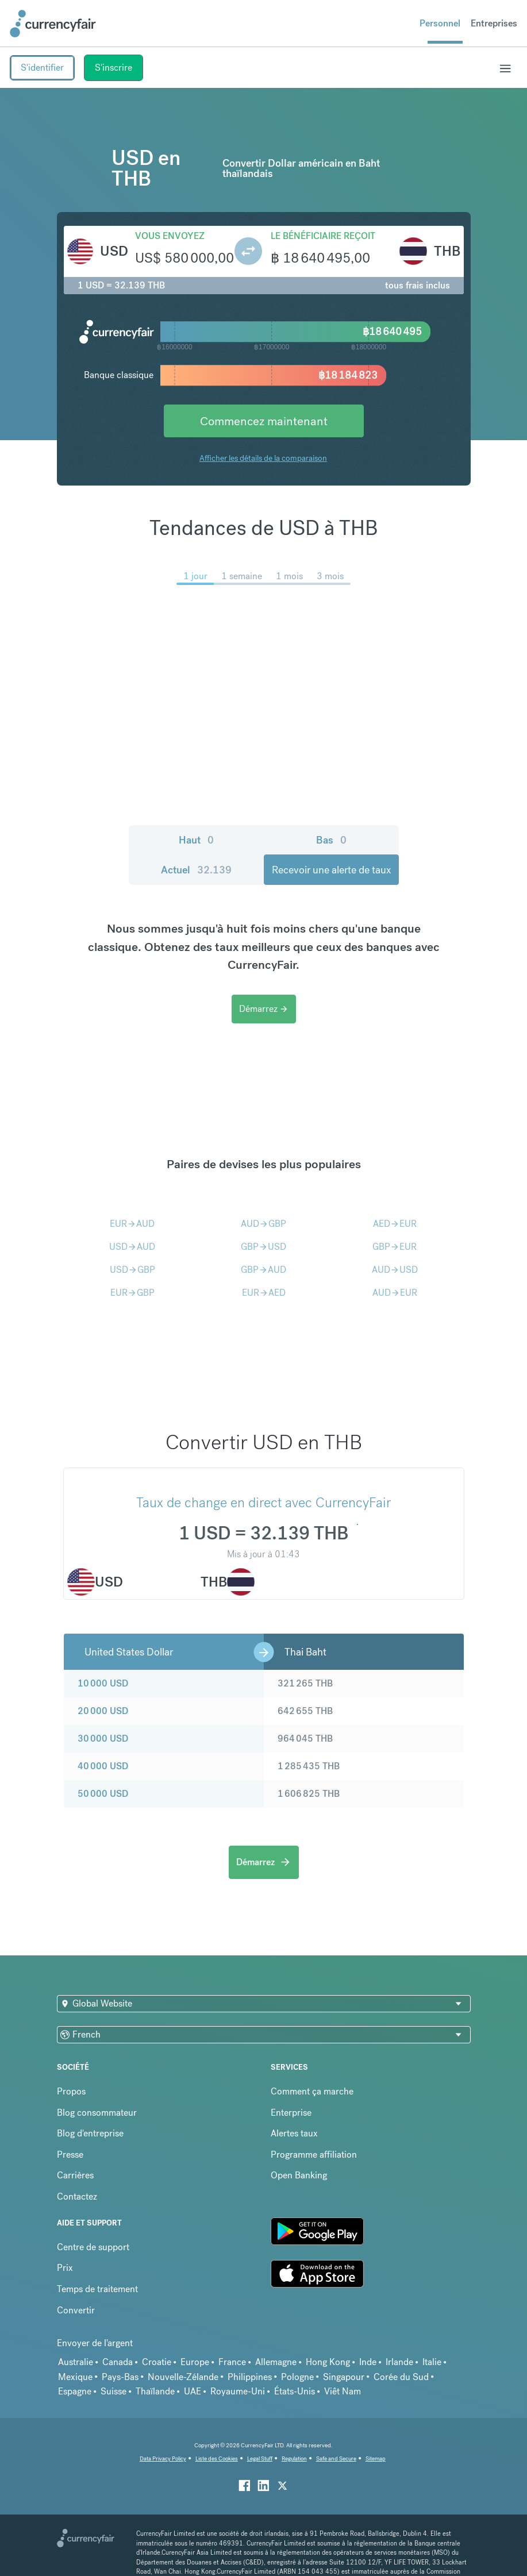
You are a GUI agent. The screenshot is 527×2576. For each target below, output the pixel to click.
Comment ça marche (312, 2091)
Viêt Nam (342, 2391)
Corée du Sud (401, 2377)
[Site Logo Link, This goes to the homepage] (53, 23)
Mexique (75, 2377)
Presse (70, 2154)
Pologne (297, 2377)
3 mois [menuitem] (330, 576)
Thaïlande (155, 2391)
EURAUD (132, 1224)
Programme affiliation (314, 2154)
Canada (117, 2362)
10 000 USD (103, 1683)
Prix (65, 2268)
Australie (75, 2362)
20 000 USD (103, 1711)
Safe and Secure (336, 2458)
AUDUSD (395, 1270)
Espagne (74, 2391)
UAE (192, 2391)
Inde (367, 2362)
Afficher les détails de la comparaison (263, 458)
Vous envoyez (170, 236)
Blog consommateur (97, 2113)
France (232, 2362)
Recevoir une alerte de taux (331, 869)
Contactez (77, 2196)
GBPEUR (394, 1247)
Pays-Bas (120, 2377)
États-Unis (294, 2391)
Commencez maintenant (264, 421)
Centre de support (93, 2247)
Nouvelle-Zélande (183, 2377)
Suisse (113, 2391)
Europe (194, 2362)
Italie (431, 2362)
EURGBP (132, 1293)
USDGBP (132, 1270)
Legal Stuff (259, 2458)
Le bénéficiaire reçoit (323, 236)
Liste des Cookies (216, 2458)
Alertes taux (294, 2133)
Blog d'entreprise (90, 2133)
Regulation (294, 2458)
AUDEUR (394, 1293)
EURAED (264, 1293)
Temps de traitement (97, 2289)
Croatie (156, 2362)
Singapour (343, 2377)
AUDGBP (263, 1224)
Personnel (440, 23)
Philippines (250, 2377)
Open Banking (299, 2175)
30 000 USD (103, 1738)
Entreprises (494, 23)
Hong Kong (328, 2362)
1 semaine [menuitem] (241, 576)
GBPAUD (263, 1270)
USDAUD (132, 1247)
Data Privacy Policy (163, 2458)
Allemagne (276, 2362)
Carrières (75, 2175)
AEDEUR (395, 1224)
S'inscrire (113, 67)
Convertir (76, 2310)
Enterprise (291, 2113)
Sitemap (376, 2458)
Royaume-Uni (237, 2391)
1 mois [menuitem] (289, 576)
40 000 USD (103, 1766)
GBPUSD (263, 1247)
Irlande (399, 2362)
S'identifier (42, 67)
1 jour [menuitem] (195, 576)
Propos (71, 2091)
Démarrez (263, 1009)
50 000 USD (103, 1794)
